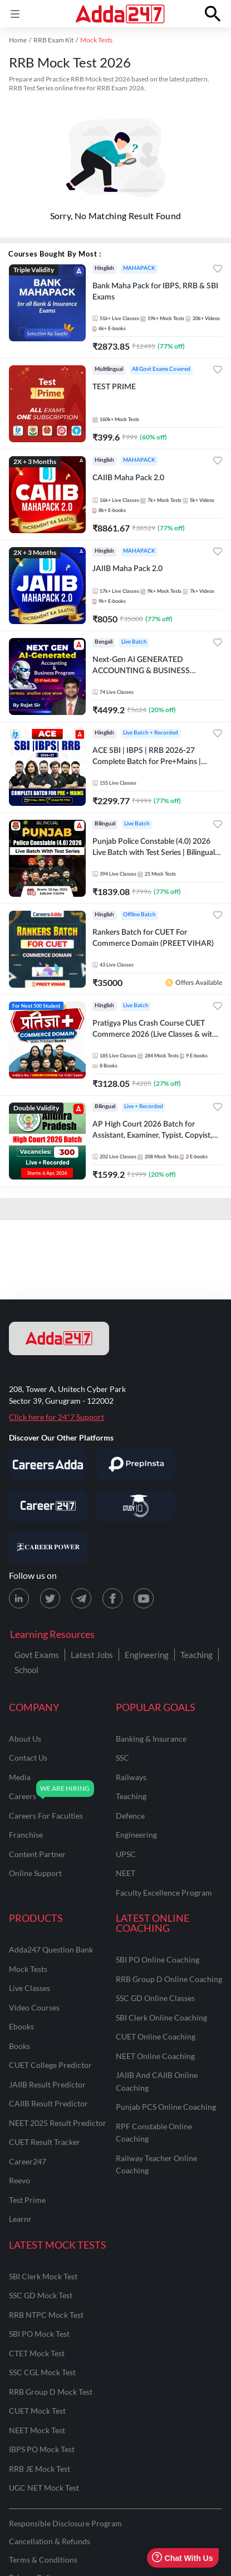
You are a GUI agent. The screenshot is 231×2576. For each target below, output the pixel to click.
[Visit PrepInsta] (136, 1464)
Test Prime (27, 2200)
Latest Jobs (92, 1655)
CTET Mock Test (37, 2353)
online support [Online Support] (35, 1873)
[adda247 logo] (59, 1338)
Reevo (19, 2180)
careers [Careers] (22, 1796)
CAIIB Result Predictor (48, 2103)
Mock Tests (28, 1969)
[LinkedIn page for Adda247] (19, 1598)
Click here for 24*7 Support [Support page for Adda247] (56, 1417)
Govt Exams (36, 1655)
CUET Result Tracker (44, 2142)
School (26, 1670)
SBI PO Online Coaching (157, 1959)
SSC (122, 1757)
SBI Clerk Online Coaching (161, 2017)
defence (130, 1815)
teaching (131, 1796)
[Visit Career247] (48, 1505)
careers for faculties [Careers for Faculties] (46, 1815)
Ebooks (21, 2026)
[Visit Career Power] (48, 1547)
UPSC (126, 1854)
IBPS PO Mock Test (42, 2449)
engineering (136, 1834)
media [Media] (20, 1777)
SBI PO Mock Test (39, 2333)
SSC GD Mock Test (40, 2295)
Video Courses (34, 2007)
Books (19, 2046)
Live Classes (29, 1988)
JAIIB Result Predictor (47, 2084)
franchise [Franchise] (26, 1834)
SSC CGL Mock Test (42, 2372)
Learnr (20, 2219)
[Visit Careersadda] (48, 1464)
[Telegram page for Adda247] (81, 1598)
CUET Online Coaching (155, 2036)
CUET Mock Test (37, 2410)
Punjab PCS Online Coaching (166, 2106)
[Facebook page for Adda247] (112, 1598)
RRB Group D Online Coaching (169, 1979)
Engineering (147, 1655)
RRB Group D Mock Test (50, 2391)
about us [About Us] (25, 1738)
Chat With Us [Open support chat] (182, 2557)
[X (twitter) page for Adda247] (50, 1598)
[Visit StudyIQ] (136, 1505)
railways (131, 1777)
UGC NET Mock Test (44, 2487)
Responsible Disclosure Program (65, 2523)
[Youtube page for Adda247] (144, 1598)
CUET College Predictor (50, 2065)
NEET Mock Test (37, 2430)
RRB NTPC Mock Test (46, 2314)
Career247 (27, 2161)
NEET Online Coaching (155, 2056)
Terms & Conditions (43, 2559)
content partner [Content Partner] (37, 1854)
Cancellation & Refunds (49, 2541)
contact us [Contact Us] (28, 1757)
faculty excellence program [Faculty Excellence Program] (164, 1892)
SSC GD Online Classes (155, 1998)
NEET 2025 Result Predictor (57, 2123)
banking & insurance (151, 1738)
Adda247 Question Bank (51, 1949)
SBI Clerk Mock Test (43, 2276)
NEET (125, 1873)
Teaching (196, 1655)
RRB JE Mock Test (39, 2468)
